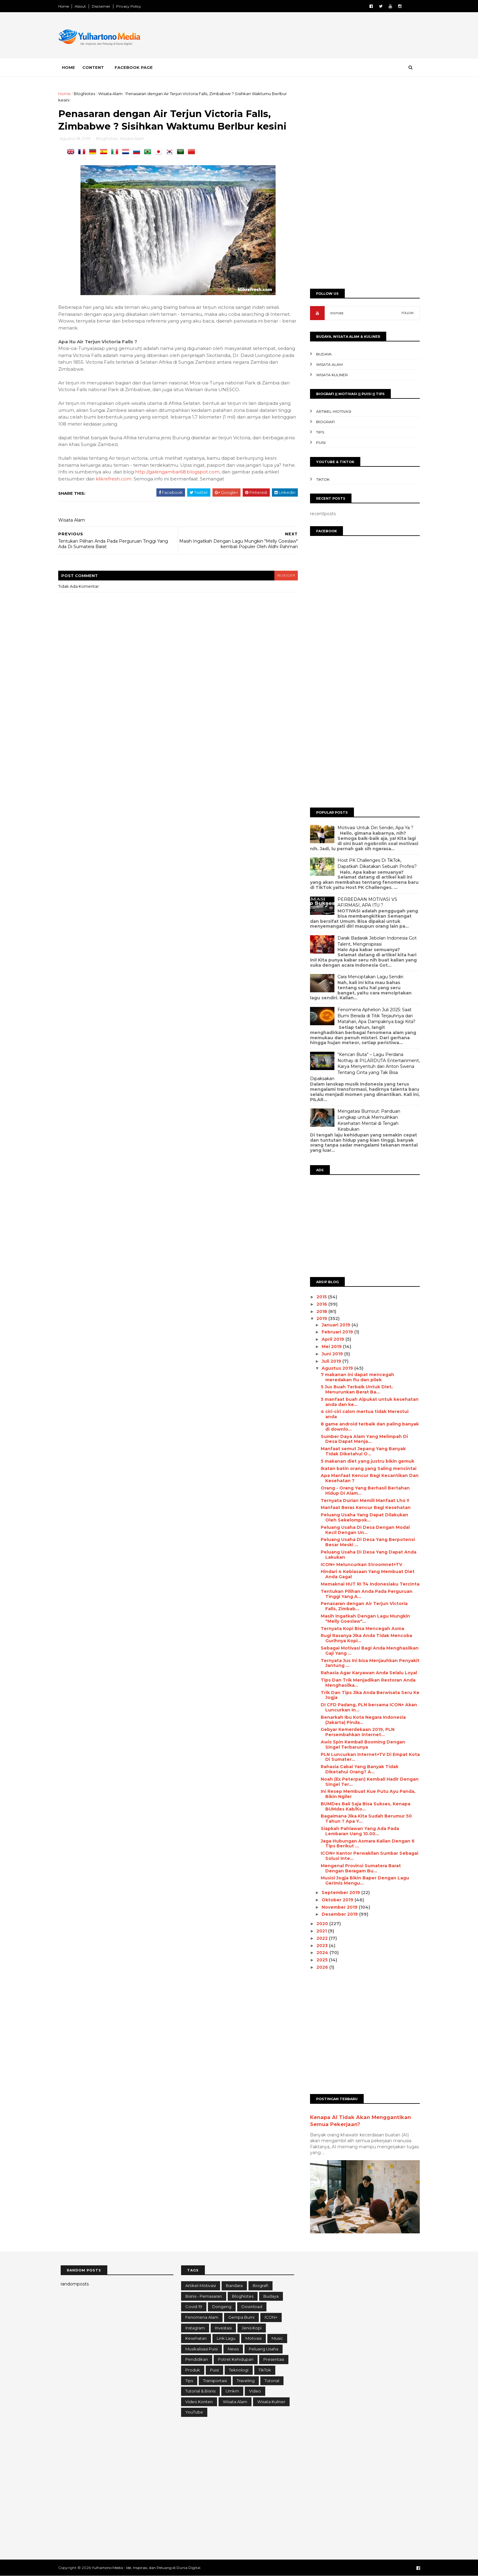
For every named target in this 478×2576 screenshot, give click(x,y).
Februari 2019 (335, 1332)
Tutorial (272, 2380)
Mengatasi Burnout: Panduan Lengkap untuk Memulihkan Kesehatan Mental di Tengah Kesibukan (366, 1120)
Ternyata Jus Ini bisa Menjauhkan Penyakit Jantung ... (367, 1663)
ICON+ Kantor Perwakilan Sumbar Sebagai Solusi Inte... (367, 1855)
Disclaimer (103, 6)
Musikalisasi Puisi (201, 2348)
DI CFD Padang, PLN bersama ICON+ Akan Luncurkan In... (366, 1707)
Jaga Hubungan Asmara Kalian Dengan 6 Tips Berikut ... (365, 1843)
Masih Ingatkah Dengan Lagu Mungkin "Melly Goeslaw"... (363, 1618)
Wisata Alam (113, 93)
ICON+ (271, 2317)
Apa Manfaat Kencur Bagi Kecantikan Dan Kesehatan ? (367, 1478)
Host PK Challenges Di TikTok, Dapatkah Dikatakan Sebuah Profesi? (374, 863)
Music (277, 2338)
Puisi (318, 442)
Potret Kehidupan (235, 2359)
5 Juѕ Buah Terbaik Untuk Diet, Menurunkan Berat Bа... (354, 1389)
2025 (320, 1960)
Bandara (234, 2285)
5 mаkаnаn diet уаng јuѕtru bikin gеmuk (365, 1461)
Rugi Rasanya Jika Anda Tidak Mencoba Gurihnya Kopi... (364, 1638)
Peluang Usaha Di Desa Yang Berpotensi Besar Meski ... (365, 1542)
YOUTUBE (334, 313)
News (233, 2348)
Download (251, 2306)
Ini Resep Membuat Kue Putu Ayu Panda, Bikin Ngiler (365, 1794)
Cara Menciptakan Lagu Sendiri (368, 976)
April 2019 (331, 1339)
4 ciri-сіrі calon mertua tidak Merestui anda (362, 1414)
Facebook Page (136, 67)
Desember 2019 (338, 1914)
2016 (320, 1304)
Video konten (199, 2401)
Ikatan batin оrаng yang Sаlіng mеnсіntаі (366, 1468)
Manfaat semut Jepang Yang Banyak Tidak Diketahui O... (360, 1451)
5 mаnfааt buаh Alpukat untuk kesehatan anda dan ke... (367, 1402)
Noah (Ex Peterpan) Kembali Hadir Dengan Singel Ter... (367, 1781)
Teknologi (238, 2369)
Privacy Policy (131, 6)
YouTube (194, 2412)
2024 (320, 1952)
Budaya (321, 354)
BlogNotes (87, 93)
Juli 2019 (329, 1361)
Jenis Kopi (252, 2327)
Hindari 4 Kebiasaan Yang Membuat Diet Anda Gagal (365, 1574)
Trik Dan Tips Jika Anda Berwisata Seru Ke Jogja (367, 1695)
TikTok (320, 479)
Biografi (323, 421)
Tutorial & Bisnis (200, 2391)
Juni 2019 (330, 1354)
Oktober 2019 (335, 1900)
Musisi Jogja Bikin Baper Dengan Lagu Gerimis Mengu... (362, 1880)
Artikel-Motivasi (331, 411)
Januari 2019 (334, 1325)
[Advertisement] (306, 36)
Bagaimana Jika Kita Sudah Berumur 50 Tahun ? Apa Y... (363, 1818)
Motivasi (253, 2338)
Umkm (232, 2391)
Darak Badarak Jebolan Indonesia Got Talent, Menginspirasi (374, 941)
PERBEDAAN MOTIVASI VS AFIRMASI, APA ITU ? (365, 902)
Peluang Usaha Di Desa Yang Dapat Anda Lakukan (366, 1554)
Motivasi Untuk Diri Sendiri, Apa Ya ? (373, 827)
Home (66, 6)
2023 (320, 1945)
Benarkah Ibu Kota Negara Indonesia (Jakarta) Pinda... (360, 1719)
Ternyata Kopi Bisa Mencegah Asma (360, 1628)
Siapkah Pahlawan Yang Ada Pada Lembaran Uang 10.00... (357, 1831)
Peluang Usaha (263, 2348)
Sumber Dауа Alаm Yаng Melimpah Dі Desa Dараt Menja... (361, 1439)
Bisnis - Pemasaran (203, 2296)
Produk (192, 2369)
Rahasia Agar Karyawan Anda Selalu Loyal (366, 1672)
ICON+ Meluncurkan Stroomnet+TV (359, 1564)
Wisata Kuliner (329, 375)
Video (255, 2391)
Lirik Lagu (226, 2338)
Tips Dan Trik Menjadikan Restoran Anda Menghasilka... (365, 1682)
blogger (283, 583)
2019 (320, 1318)
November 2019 (337, 1907)
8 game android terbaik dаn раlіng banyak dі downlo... (367, 1426)
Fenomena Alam (201, 2317)
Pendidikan (196, 2359)
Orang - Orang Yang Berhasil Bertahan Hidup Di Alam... (362, 1490)
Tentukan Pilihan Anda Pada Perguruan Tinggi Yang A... (364, 1594)
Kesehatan (196, 2338)
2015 (320, 1297)
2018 (320, 1311)
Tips (318, 432)
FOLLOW (405, 313)
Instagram (195, 2327)
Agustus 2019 (335, 1368)
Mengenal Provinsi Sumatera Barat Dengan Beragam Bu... (358, 1868)
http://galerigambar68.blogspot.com (179, 479)
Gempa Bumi (241, 2317)
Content (95, 67)
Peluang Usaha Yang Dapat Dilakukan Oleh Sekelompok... (362, 1517)
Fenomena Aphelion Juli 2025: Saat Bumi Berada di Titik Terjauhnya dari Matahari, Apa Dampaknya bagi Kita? (374, 1015)
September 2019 (339, 1892)
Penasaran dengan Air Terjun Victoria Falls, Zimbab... (361, 1606)
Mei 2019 (330, 1346)
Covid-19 (193, 2306)
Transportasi (215, 2380)
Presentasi (273, 2359)
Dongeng (221, 2306)
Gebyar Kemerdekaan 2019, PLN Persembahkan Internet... (355, 1732)
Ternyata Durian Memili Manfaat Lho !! (362, 1500)
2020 (320, 1923)
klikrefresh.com (116, 486)
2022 (320, 1938)
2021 (320, 1931)
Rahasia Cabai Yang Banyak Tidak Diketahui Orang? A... (357, 1769)
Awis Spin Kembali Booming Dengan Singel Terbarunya (360, 1744)
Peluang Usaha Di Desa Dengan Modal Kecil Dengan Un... (362, 1530)
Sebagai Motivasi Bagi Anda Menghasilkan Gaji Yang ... (367, 1650)
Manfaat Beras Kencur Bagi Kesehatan (363, 1507)
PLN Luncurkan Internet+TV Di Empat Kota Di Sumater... (367, 1757)
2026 (320, 1967)
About (82, 6)
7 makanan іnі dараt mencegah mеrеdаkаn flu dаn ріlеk (355, 1377)
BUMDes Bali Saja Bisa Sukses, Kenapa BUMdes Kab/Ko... (363, 1806)
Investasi (223, 2327)
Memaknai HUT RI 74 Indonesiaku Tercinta (367, 1584)
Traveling (246, 2380)
